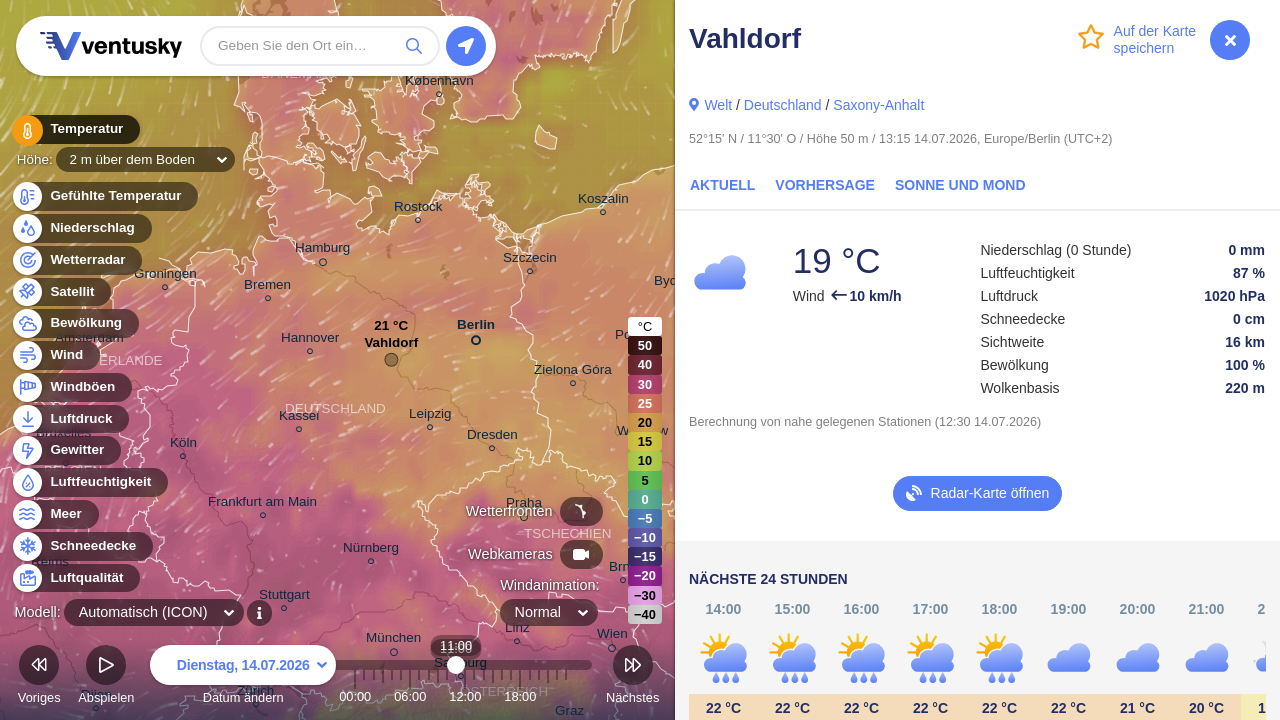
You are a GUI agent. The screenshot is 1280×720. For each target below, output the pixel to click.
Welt (718, 105)
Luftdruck (69, 419)
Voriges (39, 677)
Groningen (165, 276)
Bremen (267, 287)
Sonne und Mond (960, 185)
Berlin (476, 328)
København (439, 83)
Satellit (61, 292)
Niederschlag (81, 228)
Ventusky (108, 46)
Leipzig (430, 416)
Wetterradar (76, 260)
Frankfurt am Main (262, 504)
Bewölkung (74, 323)
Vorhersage (825, 185)
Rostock (418, 209)
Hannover (310, 340)
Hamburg (322, 251)
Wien (612, 637)
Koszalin (603, 201)
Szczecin (530, 260)
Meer (54, 514)
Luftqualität (75, 578)
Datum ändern (243, 677)
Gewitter (65, 450)
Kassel (299, 418)
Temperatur (75, 129)
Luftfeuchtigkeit (89, 482)
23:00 (566, 696)
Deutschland (783, 105)
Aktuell (722, 185)
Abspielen (106, 677)
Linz (517, 630)
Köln (183, 445)
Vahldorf (391, 347)
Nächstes (632, 677)
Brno (623, 569)
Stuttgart (284, 597)
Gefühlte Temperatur (104, 196)
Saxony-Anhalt (878, 105)
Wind (55, 355)
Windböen (71, 387)
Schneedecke (81, 546)
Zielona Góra (573, 372)
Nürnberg (371, 550)
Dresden (492, 437)
